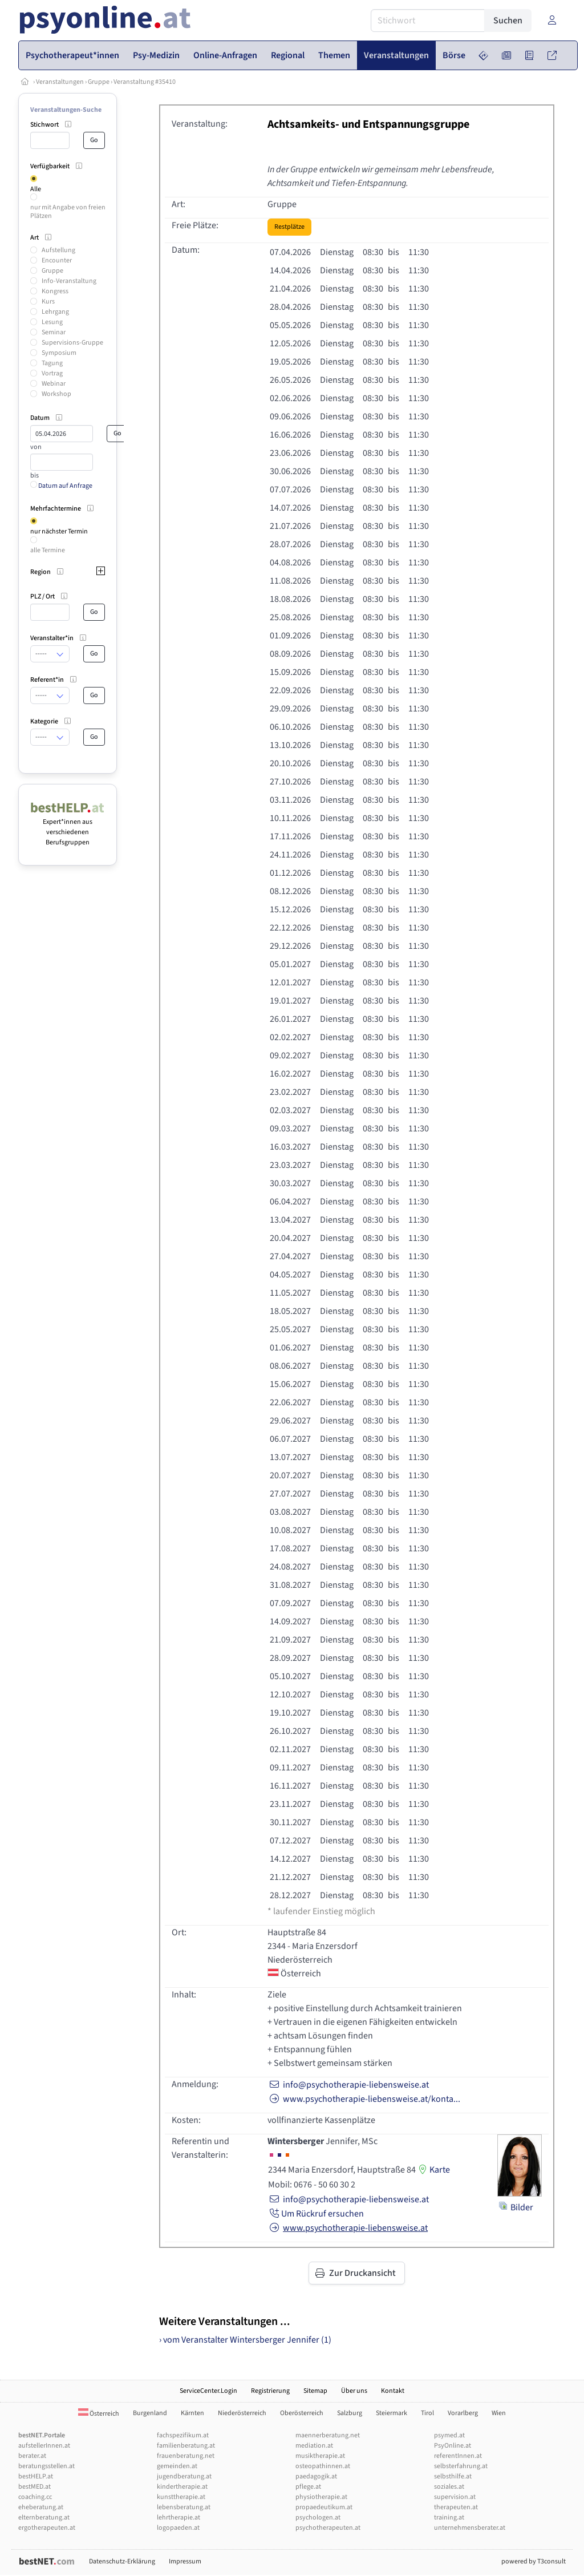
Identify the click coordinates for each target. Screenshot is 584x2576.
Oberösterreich (301, 2413)
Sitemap (315, 2391)
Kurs (48, 301)
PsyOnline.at (452, 2445)
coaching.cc (35, 2497)
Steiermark (391, 2413)
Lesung (52, 322)
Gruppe (99, 82)
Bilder (515, 2207)
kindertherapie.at (182, 2487)
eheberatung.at (40, 2507)
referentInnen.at (458, 2456)
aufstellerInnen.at (44, 2445)
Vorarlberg (463, 2413)
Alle (35, 189)
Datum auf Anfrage (61, 486)
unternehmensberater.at (469, 2528)
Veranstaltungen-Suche (66, 110)
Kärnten (192, 2413)
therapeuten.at (456, 2507)
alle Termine (47, 550)
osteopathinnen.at (322, 2466)
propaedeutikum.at (323, 2507)
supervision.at (455, 2497)
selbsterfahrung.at (461, 2466)
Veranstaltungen (60, 82)
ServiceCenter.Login (208, 2391)
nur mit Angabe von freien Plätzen (68, 211)
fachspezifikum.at (183, 2435)
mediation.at (314, 2445)
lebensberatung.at (183, 2507)
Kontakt (392, 2391)
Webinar (54, 384)
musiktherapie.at (320, 2456)
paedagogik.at (316, 2476)
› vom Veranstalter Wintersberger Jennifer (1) (245, 2340)
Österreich (98, 2414)
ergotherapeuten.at (46, 2528)
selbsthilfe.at (453, 2476)
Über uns (354, 2391)
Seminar (54, 332)
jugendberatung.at (184, 2476)
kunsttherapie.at (181, 2497)
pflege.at (308, 2487)
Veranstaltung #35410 (144, 82)
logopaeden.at (178, 2528)
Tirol (427, 2413)
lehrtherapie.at (178, 2517)
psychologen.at (317, 2517)
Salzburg (349, 2413)
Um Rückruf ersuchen (315, 2213)
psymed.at (449, 2435)
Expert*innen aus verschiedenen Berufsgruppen (67, 827)
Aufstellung (58, 250)
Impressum (185, 2561)
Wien (499, 2413)
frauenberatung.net (185, 2456)
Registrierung (270, 2391)
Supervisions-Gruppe (72, 342)
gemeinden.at (177, 2466)
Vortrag (52, 373)
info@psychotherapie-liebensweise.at (348, 2084)
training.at (449, 2517)
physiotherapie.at (321, 2497)
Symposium (59, 353)
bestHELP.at (35, 2476)
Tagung (52, 363)
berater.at (32, 2456)
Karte (433, 2169)
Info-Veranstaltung (69, 281)
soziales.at (449, 2487)
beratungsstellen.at (46, 2466)
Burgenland (150, 2413)
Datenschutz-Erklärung (122, 2561)
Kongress (55, 291)
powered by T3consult (533, 2561)
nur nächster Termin (59, 531)
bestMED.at (34, 2487)
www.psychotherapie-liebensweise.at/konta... (363, 2099)
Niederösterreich (242, 2413)
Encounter (57, 260)
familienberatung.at (186, 2445)
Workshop (56, 394)
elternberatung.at (44, 2517)
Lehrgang (55, 312)
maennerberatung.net (327, 2435)
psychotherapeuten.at (327, 2528)
